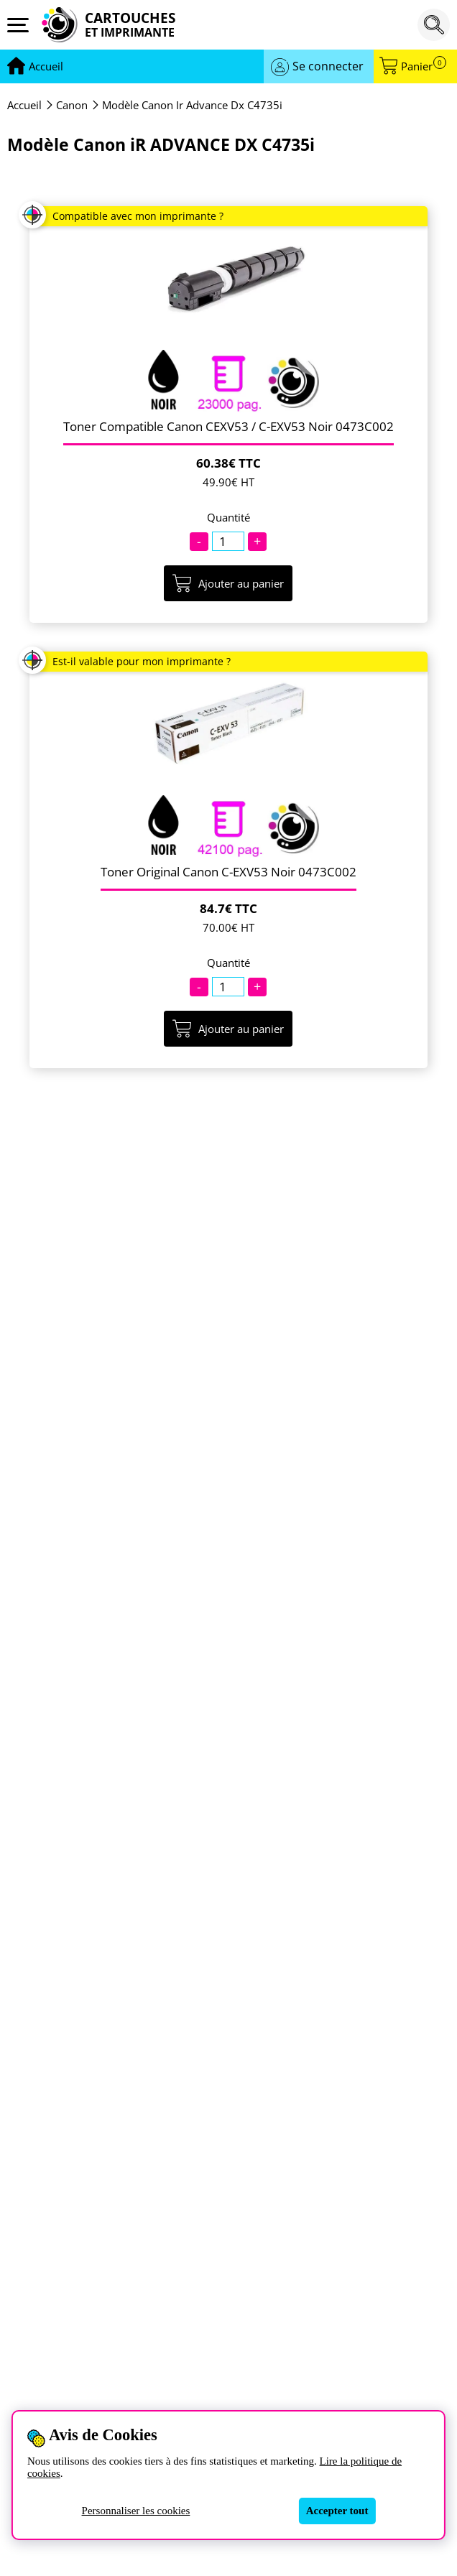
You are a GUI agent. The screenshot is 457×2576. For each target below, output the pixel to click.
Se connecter (328, 66)
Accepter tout (337, 2510)
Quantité (228, 517)
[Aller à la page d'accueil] (46, 67)
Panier (423, 66)
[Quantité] (228, 541)
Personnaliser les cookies (136, 2510)
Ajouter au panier (228, 583)
